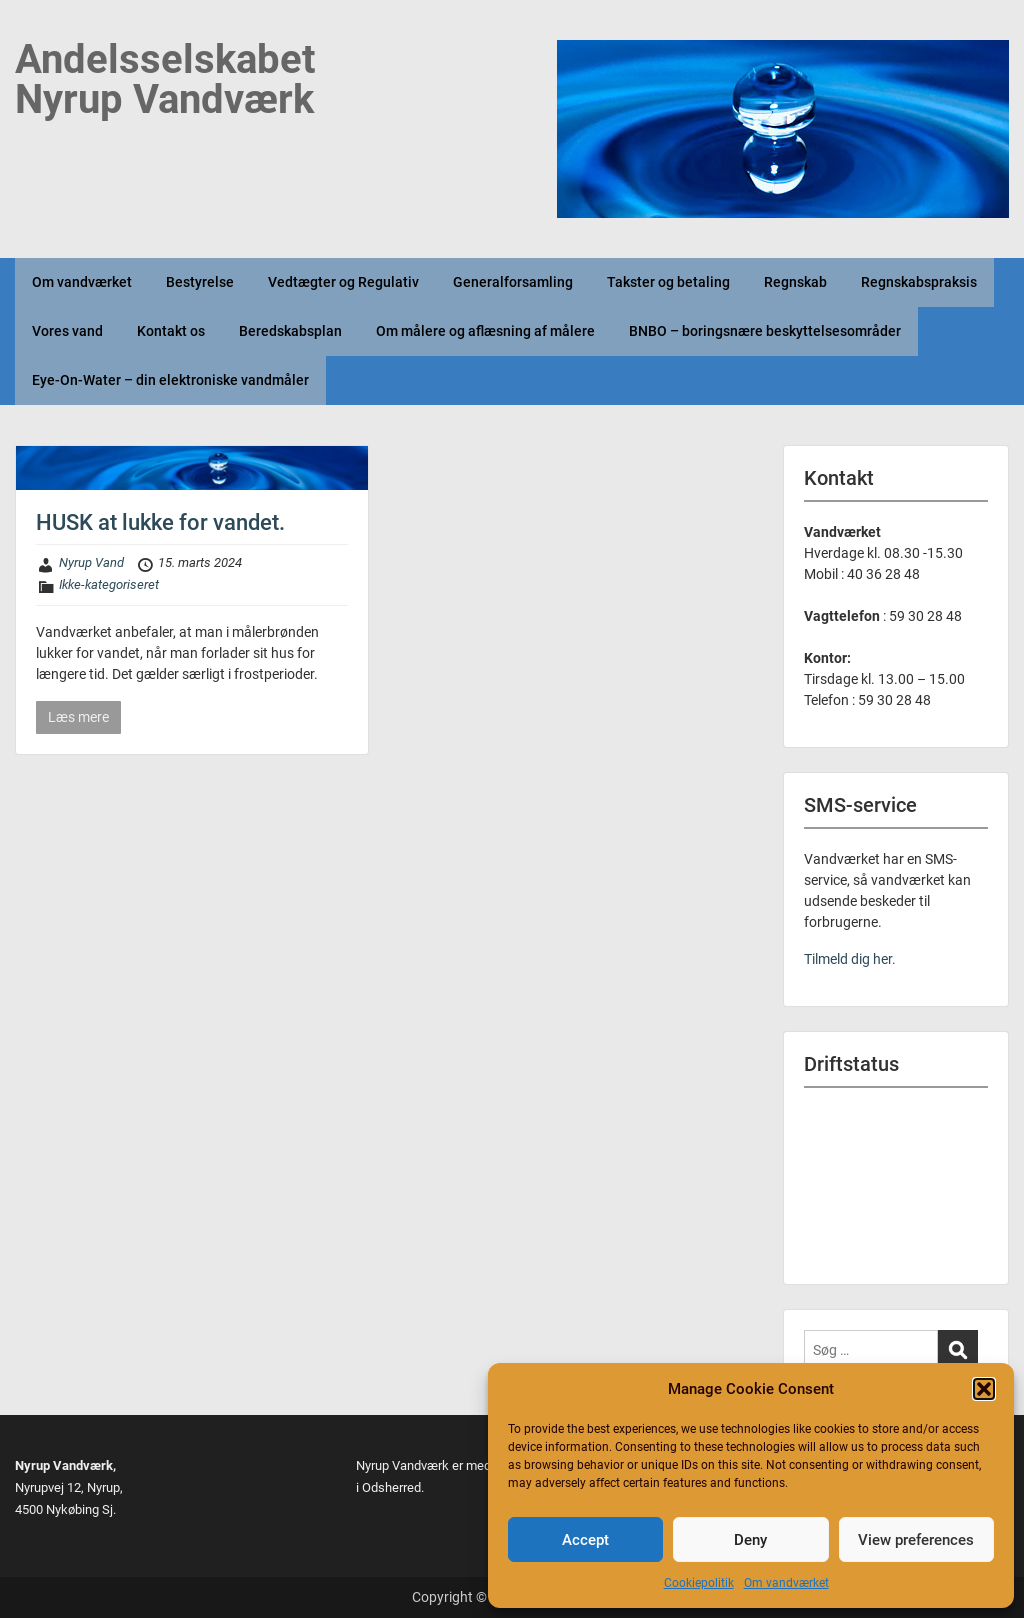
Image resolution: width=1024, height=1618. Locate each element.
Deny (750, 1540)
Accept (585, 1540)
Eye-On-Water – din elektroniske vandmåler (170, 380)
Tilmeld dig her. (850, 959)
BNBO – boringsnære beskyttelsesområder (765, 331)
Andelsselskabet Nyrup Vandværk (165, 79)
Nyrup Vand (91, 562)
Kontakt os (171, 331)
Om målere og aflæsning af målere (485, 331)
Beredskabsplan (290, 331)
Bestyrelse (200, 282)
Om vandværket (786, 1583)
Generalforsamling (513, 282)
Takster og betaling (668, 282)
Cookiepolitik (699, 1583)
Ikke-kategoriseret (109, 584)
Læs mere (78, 717)
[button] (984, 1389)
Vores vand (67, 331)
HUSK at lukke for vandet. (160, 522)
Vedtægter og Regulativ (343, 282)
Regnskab (795, 282)
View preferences (916, 1540)
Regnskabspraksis (919, 282)
